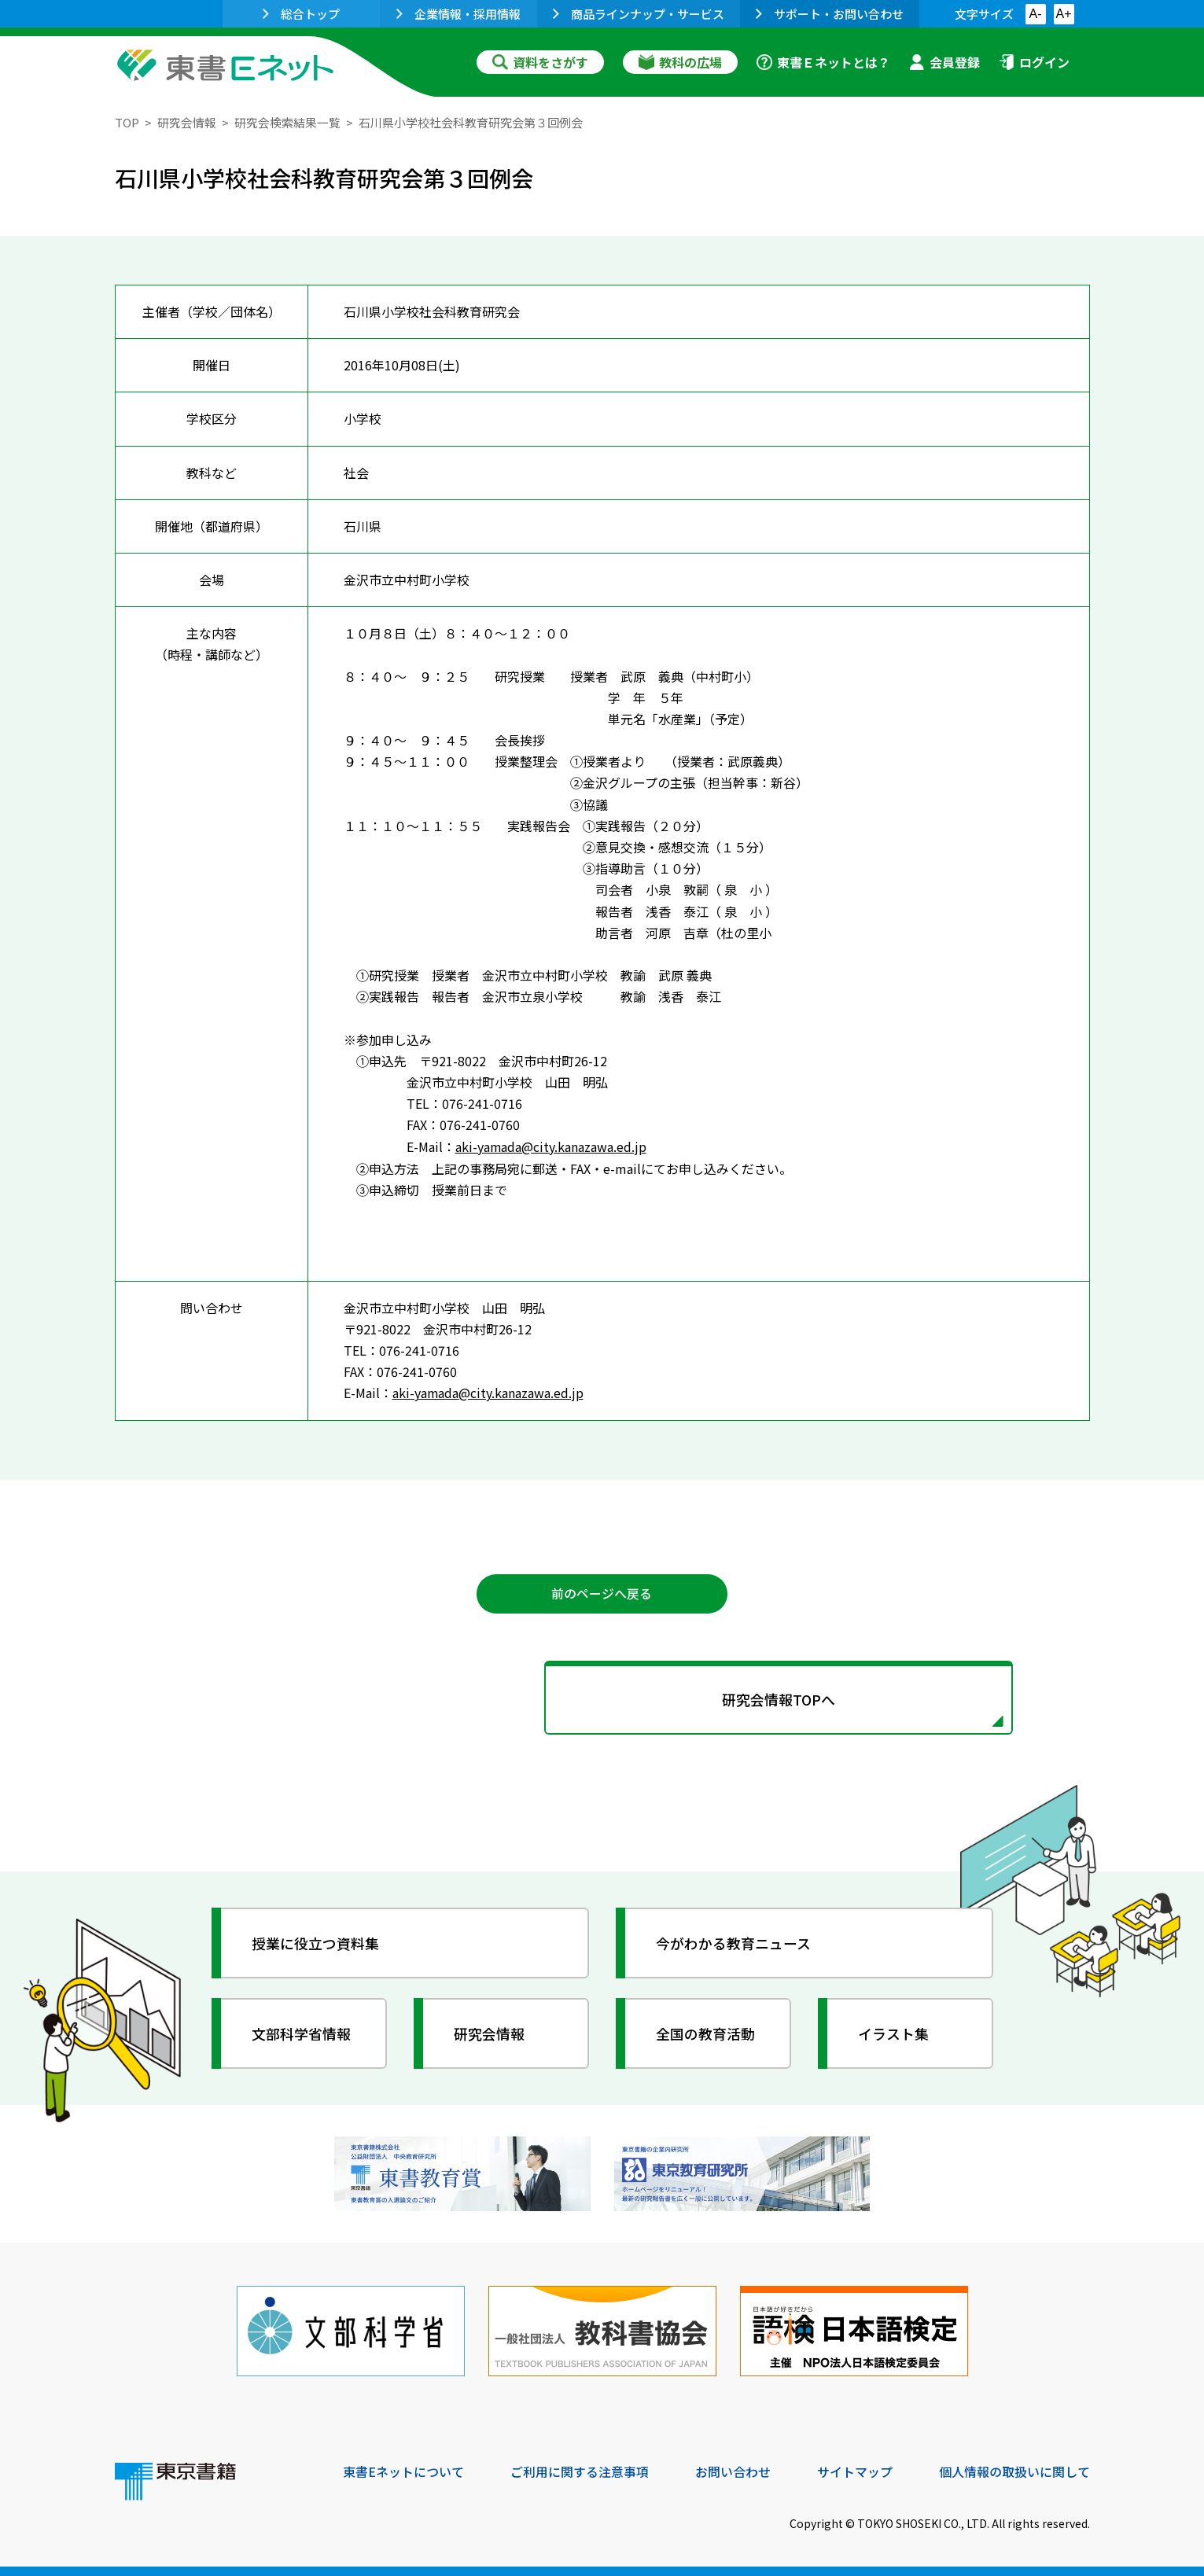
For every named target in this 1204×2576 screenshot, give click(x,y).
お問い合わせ (733, 2469)
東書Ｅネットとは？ (823, 62)
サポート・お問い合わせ (830, 14)
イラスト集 (894, 2032)
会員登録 (944, 62)
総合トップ (301, 14)
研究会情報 (186, 122)
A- (1035, 13)
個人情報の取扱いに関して (1014, 2469)
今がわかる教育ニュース (734, 1941)
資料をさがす (540, 62)
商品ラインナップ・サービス (638, 14)
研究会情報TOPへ (602, 1697)
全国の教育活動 (706, 2032)
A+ (1063, 13)
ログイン (1034, 62)
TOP (127, 122)
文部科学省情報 (302, 2032)
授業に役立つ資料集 (316, 1941)
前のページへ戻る (602, 1592)
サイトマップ (855, 2469)
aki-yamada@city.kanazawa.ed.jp (551, 1145)
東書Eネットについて (403, 2469)
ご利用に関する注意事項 (579, 2469)
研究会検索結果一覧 (287, 122)
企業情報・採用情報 (458, 14)
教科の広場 (680, 62)
